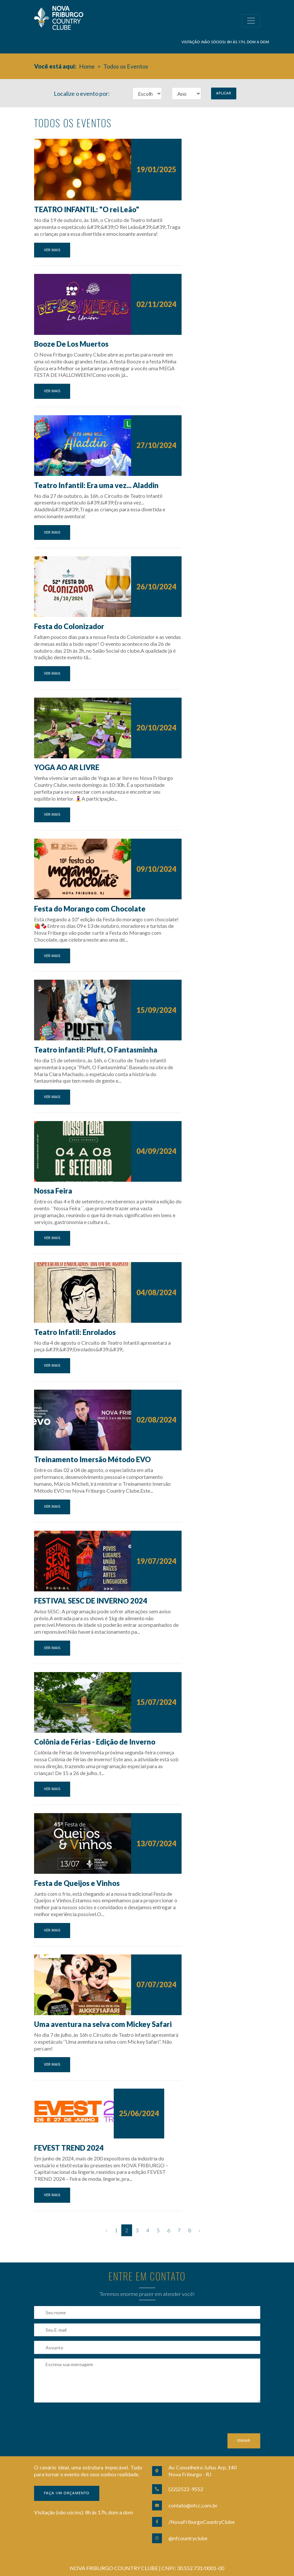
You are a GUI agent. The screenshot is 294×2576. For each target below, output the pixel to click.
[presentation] (84, 2420)
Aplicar (223, 93)
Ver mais (52, 250)
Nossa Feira (53, 1190)
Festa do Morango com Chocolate (90, 908)
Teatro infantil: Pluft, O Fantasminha (95, 1049)
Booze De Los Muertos (71, 343)
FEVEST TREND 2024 (69, 2147)
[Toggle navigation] (251, 20)
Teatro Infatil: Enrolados (75, 1332)
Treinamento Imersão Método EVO (92, 1459)
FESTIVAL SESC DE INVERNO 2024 (90, 1600)
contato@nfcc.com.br (193, 2505)
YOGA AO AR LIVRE (66, 767)
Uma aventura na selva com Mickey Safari (103, 2024)
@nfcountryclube (187, 2538)
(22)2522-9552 (185, 2489)
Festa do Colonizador (69, 626)
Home (87, 66)
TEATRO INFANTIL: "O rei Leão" (86, 209)
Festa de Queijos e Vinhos (77, 1883)
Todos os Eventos (125, 66)
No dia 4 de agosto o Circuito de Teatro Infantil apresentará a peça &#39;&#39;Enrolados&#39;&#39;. (102, 1346)
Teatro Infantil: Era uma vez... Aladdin (96, 485)
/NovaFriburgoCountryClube (201, 2522)
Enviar (243, 2441)
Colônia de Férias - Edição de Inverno (94, 1741)
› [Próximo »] (199, 2230)
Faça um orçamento (66, 2493)
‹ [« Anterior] (106, 2230)
